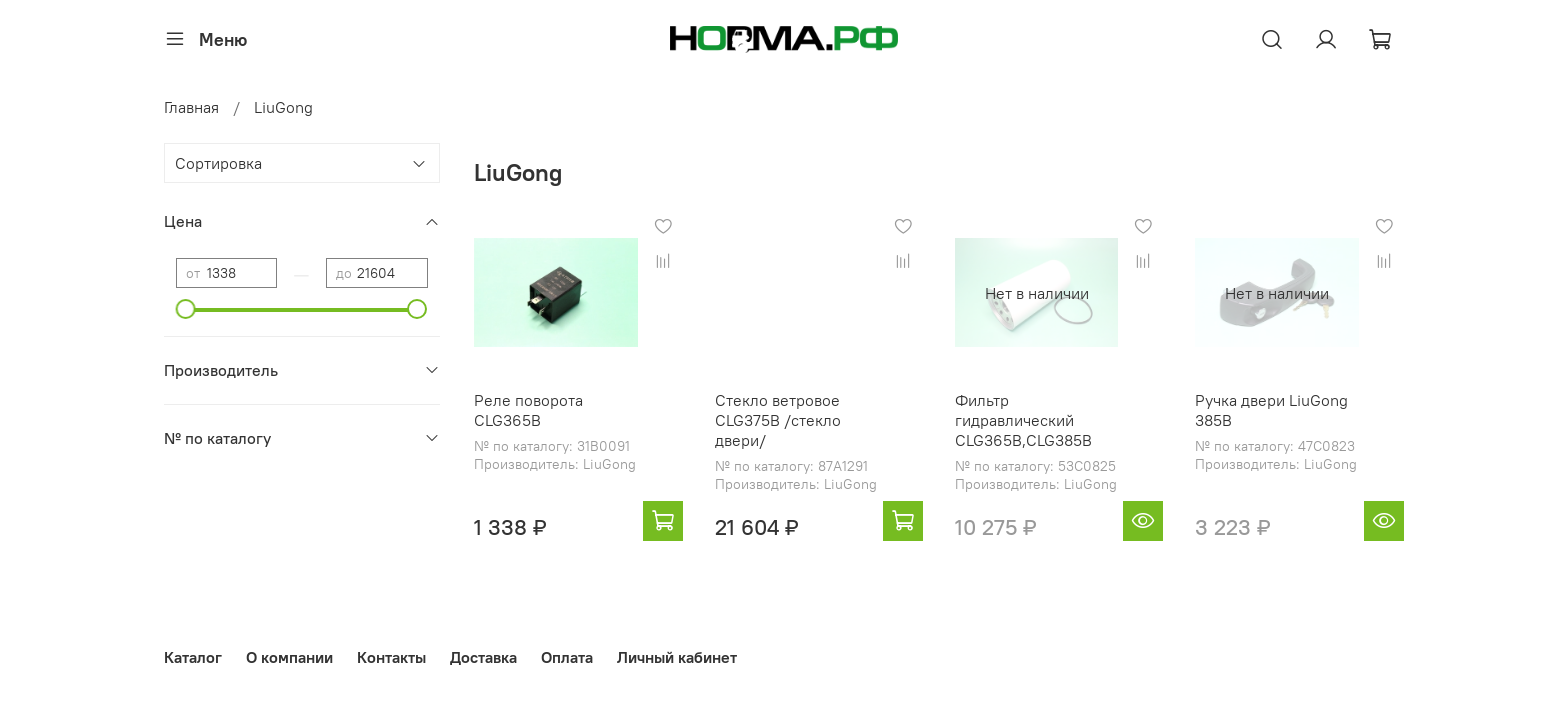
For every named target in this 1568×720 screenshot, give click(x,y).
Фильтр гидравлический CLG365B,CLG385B (1023, 420)
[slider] (186, 309)
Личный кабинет (677, 657)
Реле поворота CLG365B (528, 410)
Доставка (483, 657)
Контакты (391, 657)
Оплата (567, 657)
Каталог (193, 657)
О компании (289, 657)
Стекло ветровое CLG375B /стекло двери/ (778, 420)
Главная (191, 107)
